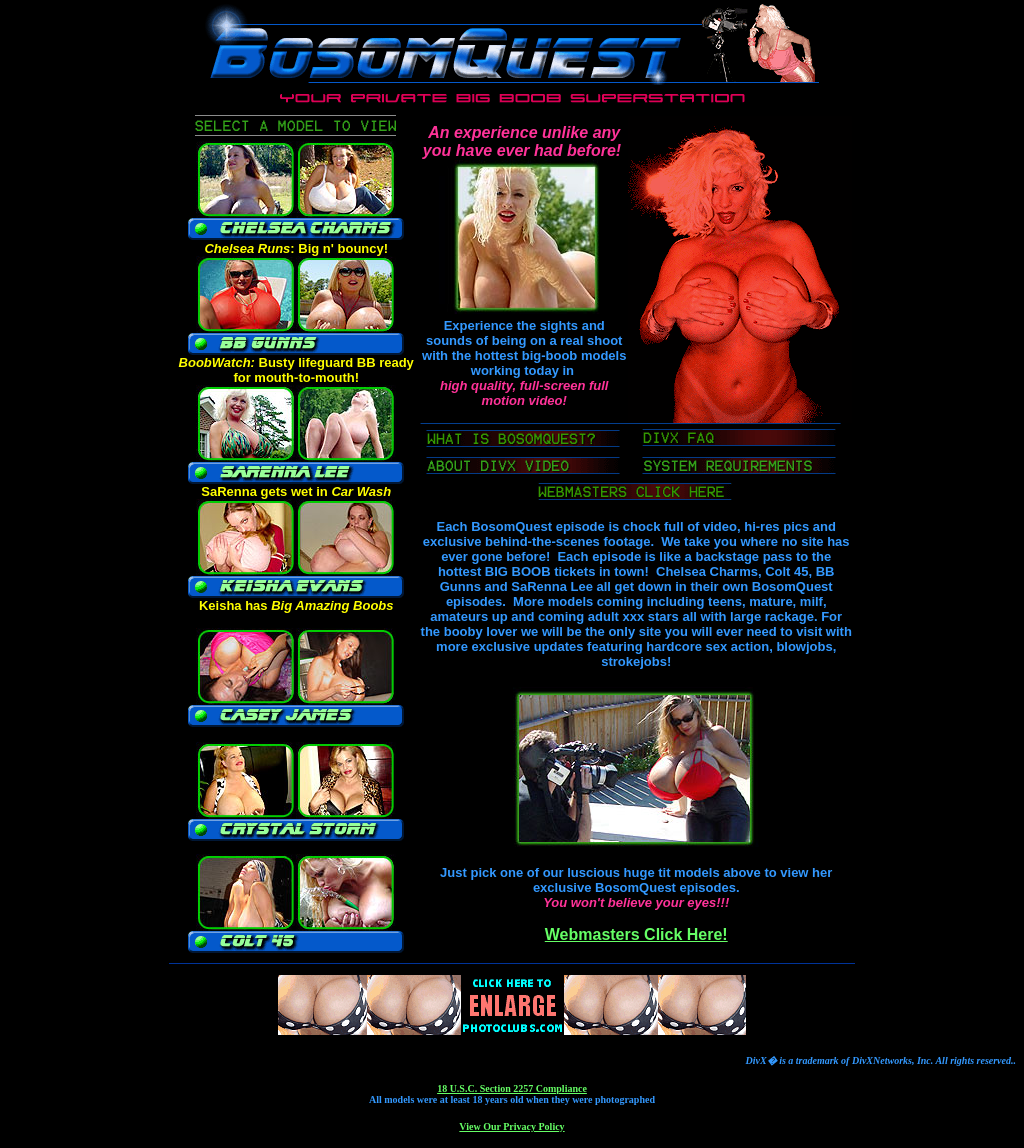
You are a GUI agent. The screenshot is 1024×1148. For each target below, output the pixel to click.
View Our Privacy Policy (511, 1126)
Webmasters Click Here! (636, 934)
